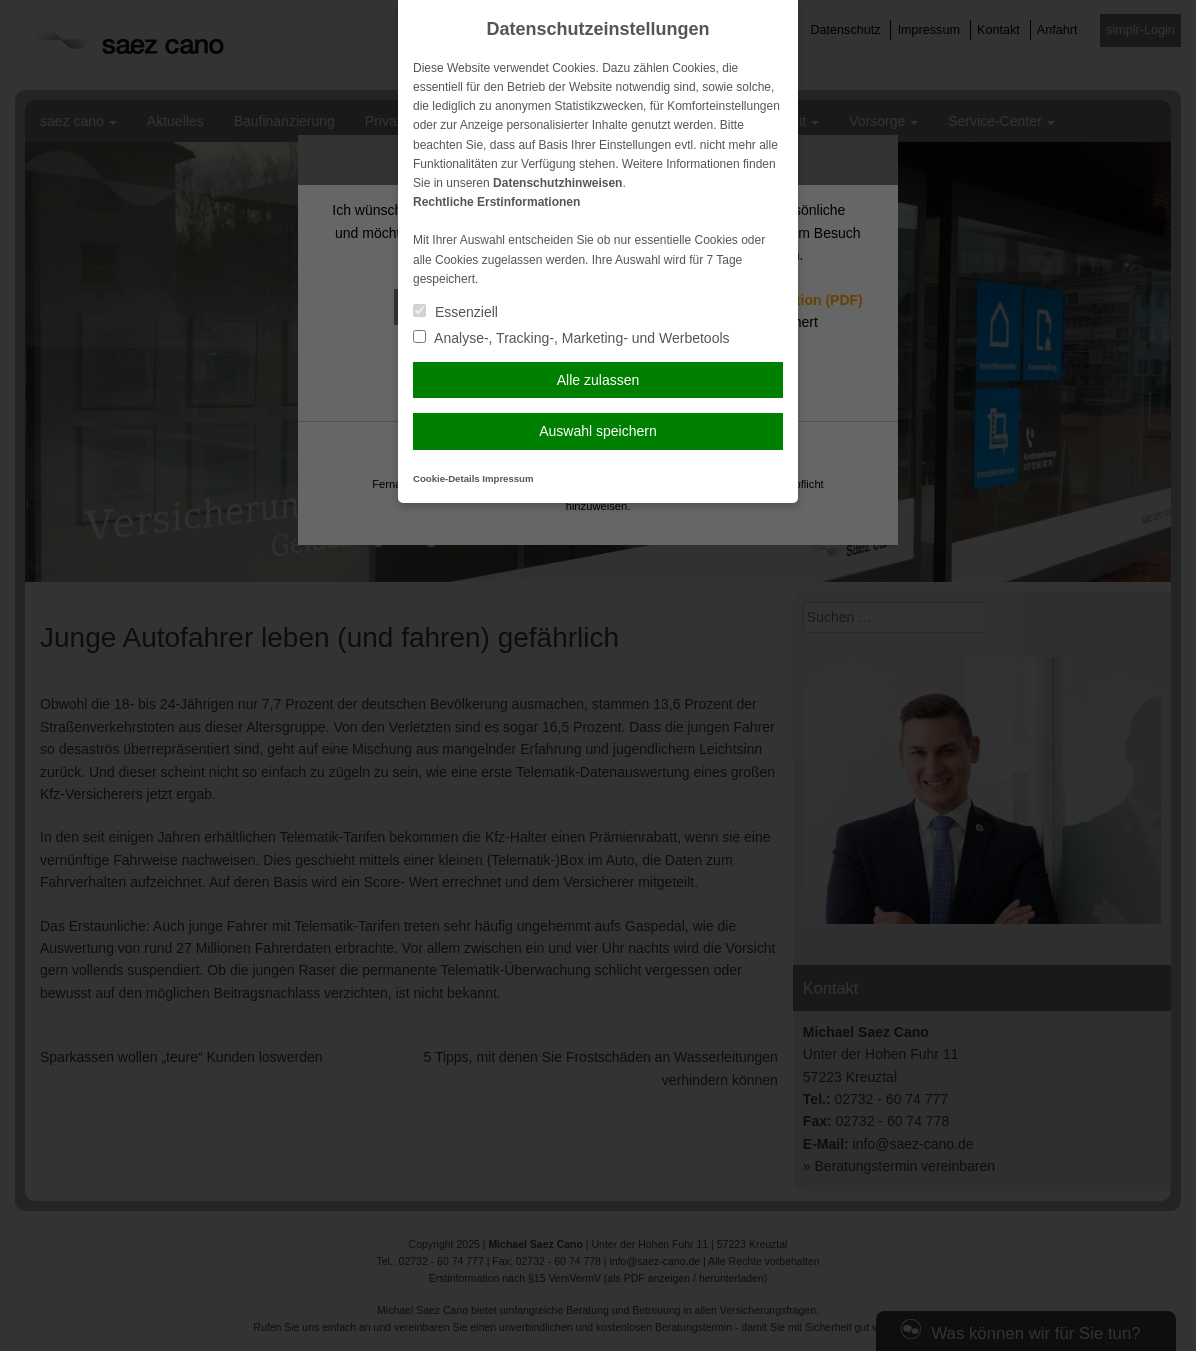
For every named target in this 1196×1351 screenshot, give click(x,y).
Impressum (507, 478)
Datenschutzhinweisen (557, 183)
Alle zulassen (598, 380)
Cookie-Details (446, 478)
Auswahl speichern (598, 431)
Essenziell (455, 312)
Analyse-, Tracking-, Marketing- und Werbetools (571, 338)
